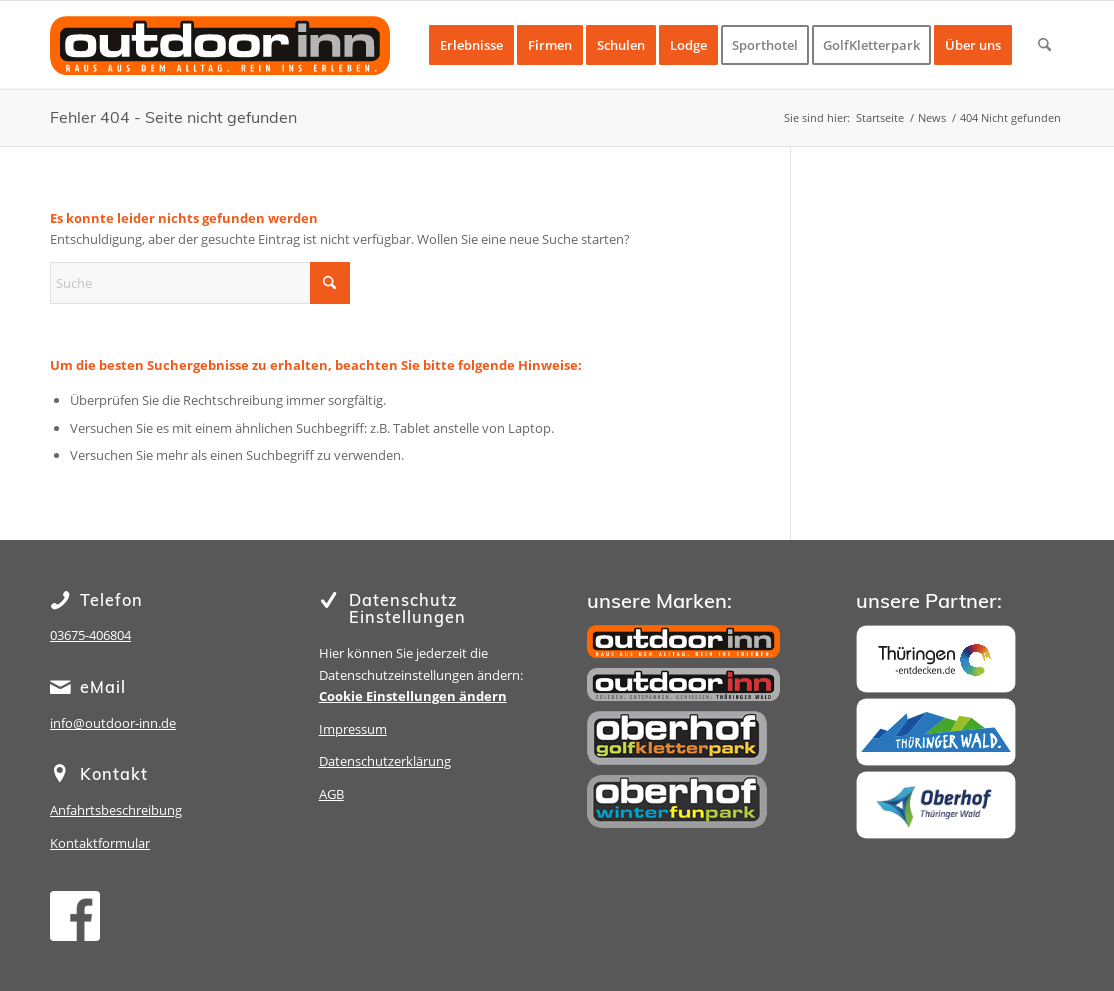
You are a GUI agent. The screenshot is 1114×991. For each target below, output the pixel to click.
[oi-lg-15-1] (220, 60)
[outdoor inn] (683, 641)
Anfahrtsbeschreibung (116, 810)
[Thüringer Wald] (936, 732)
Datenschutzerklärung (385, 761)
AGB (331, 794)
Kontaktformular (100, 843)
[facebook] (75, 916)
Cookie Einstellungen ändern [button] (413, 696)
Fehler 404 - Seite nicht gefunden (173, 117)
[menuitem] (471, 45)
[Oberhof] (936, 805)
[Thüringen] (936, 659)
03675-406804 (90, 635)
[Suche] (1044, 45)
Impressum (353, 729)
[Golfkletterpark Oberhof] (677, 738)
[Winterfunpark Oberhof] (677, 801)
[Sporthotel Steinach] (683, 684)
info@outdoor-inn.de (113, 723)
